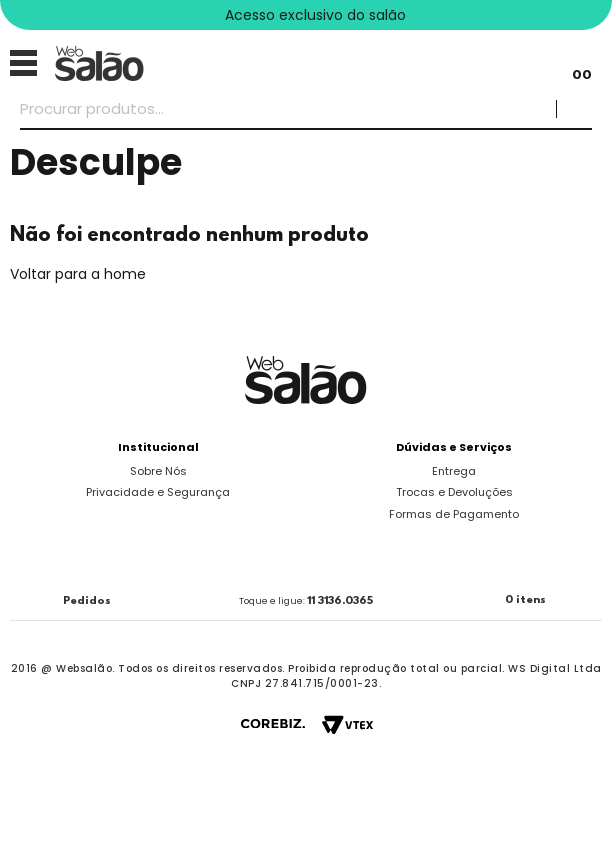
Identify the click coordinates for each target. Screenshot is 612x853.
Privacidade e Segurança (158, 492)
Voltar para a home (78, 274)
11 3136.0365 (340, 601)
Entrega (454, 471)
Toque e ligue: (306, 601)
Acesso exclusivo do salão (315, 15)
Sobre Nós (158, 471)
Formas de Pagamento (454, 514)
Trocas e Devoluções (454, 492)
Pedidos (87, 601)
